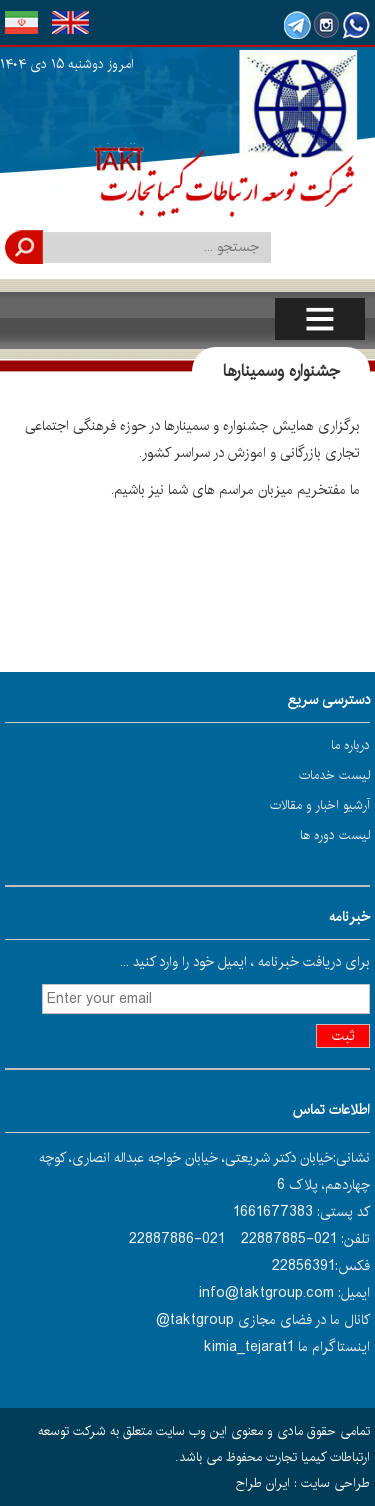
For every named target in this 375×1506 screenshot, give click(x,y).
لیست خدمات (334, 775)
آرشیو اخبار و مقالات (320, 805)
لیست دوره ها (335, 835)
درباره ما (350, 745)
